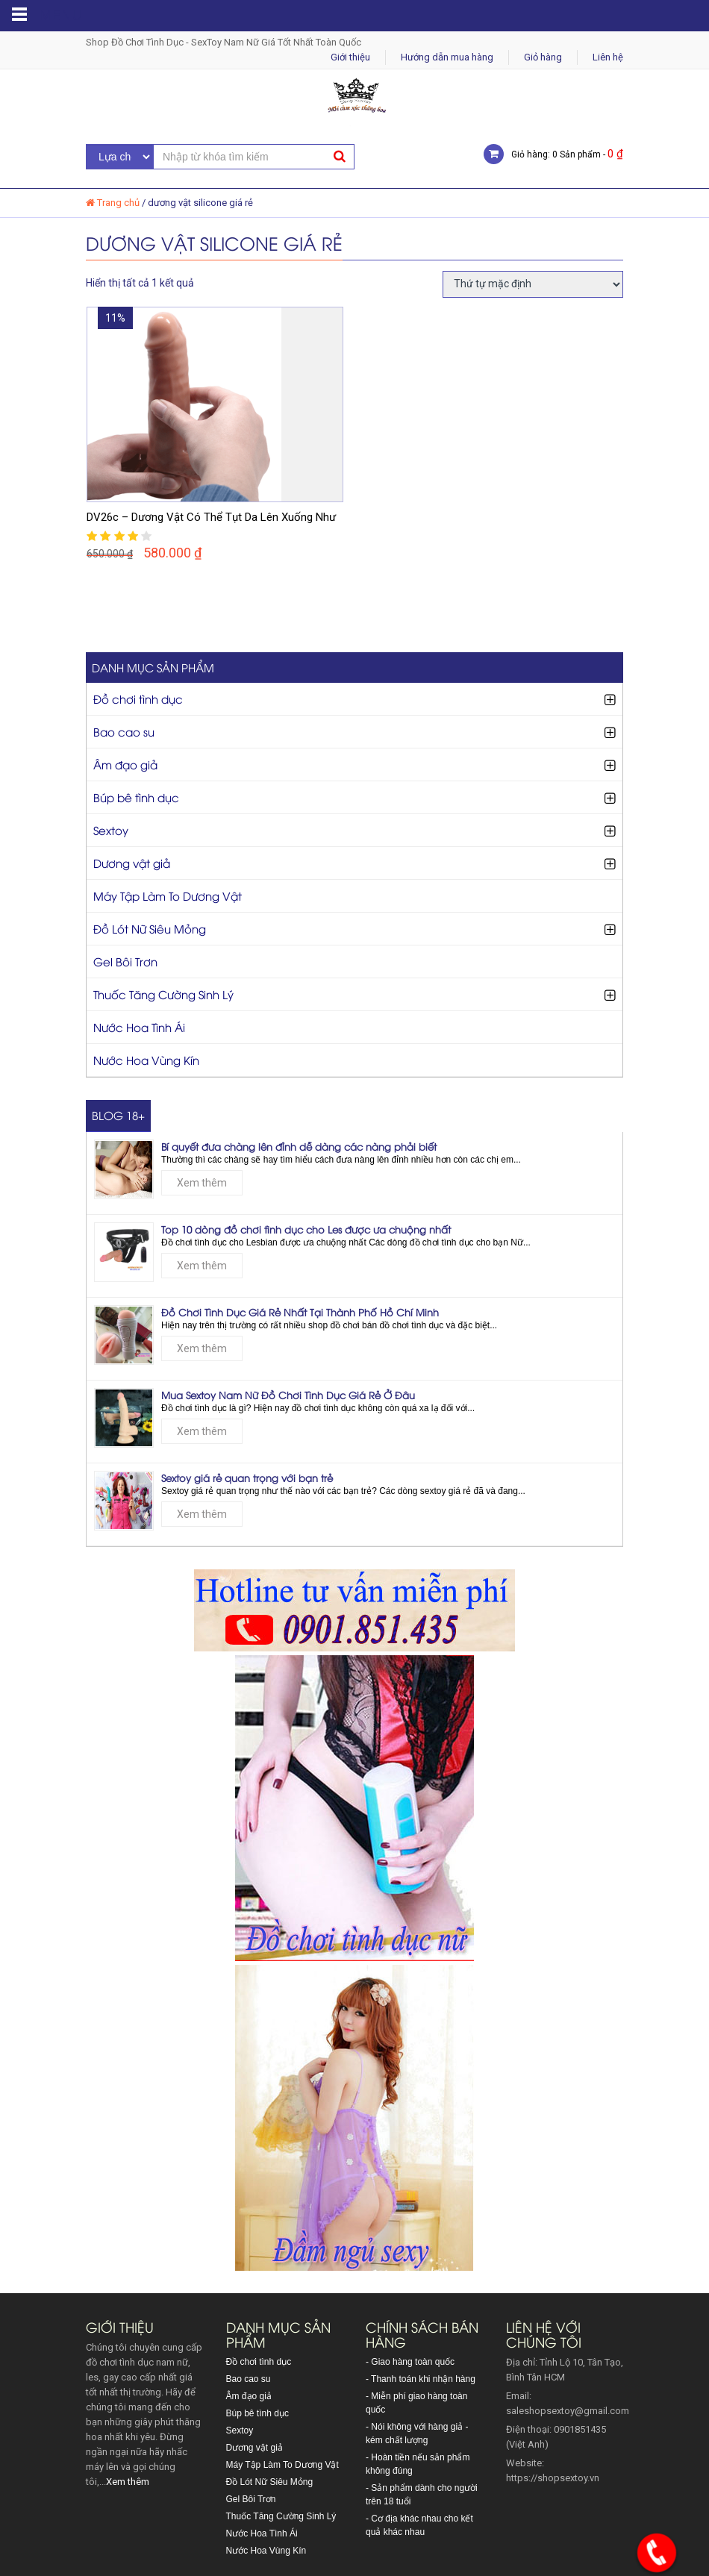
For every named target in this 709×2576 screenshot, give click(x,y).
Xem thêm (202, 1183)
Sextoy (110, 829)
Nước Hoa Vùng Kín (146, 1059)
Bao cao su (123, 731)
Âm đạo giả (125, 764)
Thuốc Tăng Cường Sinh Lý (163, 994)
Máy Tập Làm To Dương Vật (167, 895)
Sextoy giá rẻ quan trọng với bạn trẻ (247, 1477)
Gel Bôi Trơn (125, 961)
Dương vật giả (131, 862)
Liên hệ (608, 57)
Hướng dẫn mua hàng (447, 57)
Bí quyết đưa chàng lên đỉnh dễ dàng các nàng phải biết (299, 1146)
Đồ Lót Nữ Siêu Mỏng (149, 928)
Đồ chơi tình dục (138, 698)
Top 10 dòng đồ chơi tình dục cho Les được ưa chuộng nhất (306, 1229)
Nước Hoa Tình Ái (139, 1026)
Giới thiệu (350, 57)
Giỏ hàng (543, 57)
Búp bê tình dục (136, 797)
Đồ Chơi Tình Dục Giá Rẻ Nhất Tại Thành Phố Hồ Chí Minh (300, 1312)
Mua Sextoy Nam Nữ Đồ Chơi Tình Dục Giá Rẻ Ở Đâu (288, 1394)
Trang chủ (118, 202)
